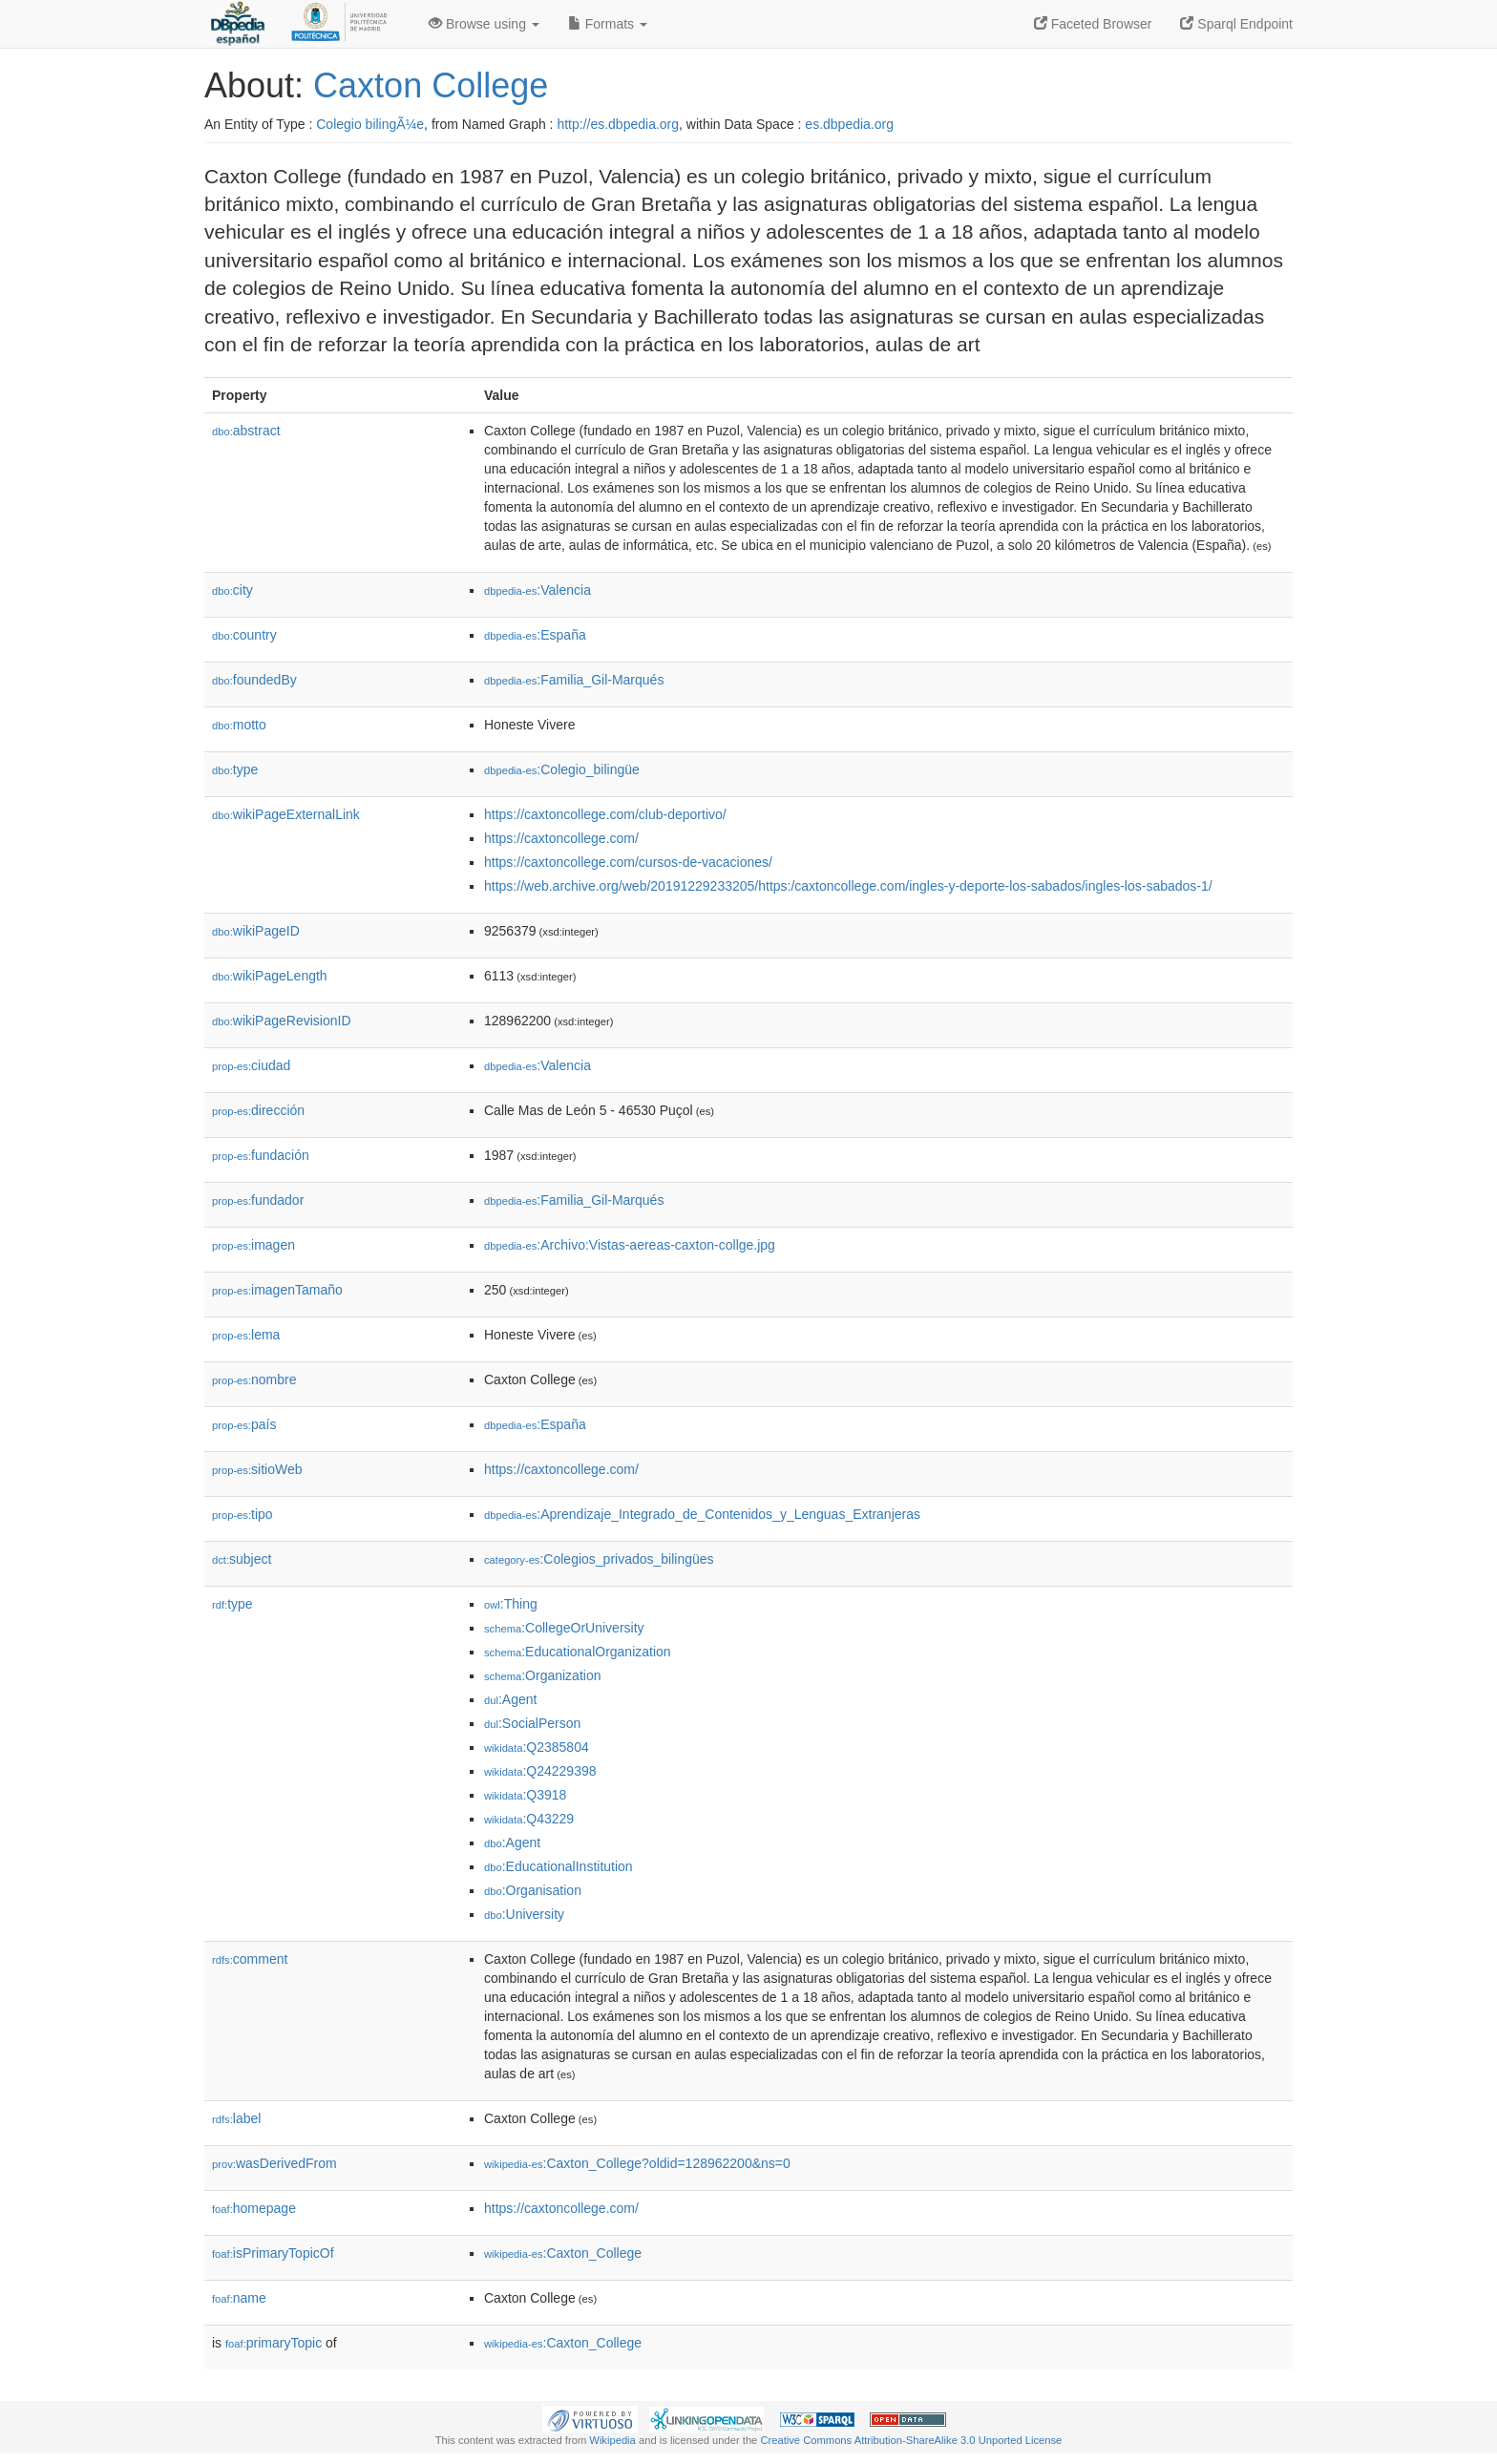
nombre (254, 1379)
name (239, 2298)
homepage (254, 2208)
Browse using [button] (484, 24)
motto (239, 724)
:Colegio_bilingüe (562, 769)
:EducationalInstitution (558, 1866)
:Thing (511, 1603)
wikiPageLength (269, 975)
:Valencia (537, 590)
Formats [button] (607, 24)
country (244, 634)
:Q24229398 (540, 1771)
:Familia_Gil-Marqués (574, 679)
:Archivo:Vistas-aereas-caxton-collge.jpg (629, 1245)
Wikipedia (612, 2440)
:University (524, 1914)
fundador (258, 1200)
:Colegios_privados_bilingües (599, 1559)
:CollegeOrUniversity (564, 1627)
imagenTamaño (277, 1289)
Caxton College (430, 85)
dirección (258, 1110)
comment (249, 1959)
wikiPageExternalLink (286, 814)
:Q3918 (525, 1794)
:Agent (510, 1699)
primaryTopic (273, 2342)
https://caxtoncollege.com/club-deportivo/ (605, 814)
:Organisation (532, 1890)
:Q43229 (529, 1818)
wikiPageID (256, 930)
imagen (253, 1245)
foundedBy (254, 679)
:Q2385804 (536, 1747)
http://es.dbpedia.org (618, 124)
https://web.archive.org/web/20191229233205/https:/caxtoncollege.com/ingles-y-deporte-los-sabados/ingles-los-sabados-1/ (848, 886)
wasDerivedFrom (274, 2163)
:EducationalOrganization (577, 1651)
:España (535, 634)
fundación (260, 1155)
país (244, 1424)
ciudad (251, 1065)
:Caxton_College (563, 2253)
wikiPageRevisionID (281, 1020)
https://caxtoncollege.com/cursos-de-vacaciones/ (628, 862)
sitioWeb (257, 1469)
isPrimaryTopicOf (273, 2253)
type (235, 769)
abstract (246, 430)
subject (241, 1559)
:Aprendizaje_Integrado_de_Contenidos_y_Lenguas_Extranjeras (702, 1514)
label (236, 2118)
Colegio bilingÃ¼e (370, 124)
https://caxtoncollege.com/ (561, 838)
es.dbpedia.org (849, 124)
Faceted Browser (1093, 24)
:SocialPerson (532, 1723)
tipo (242, 1514)
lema (246, 1334)
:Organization (542, 1675)
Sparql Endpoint (1236, 24)
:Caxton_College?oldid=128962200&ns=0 (637, 2163)
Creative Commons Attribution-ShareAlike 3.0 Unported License (911, 2440)
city (232, 590)
